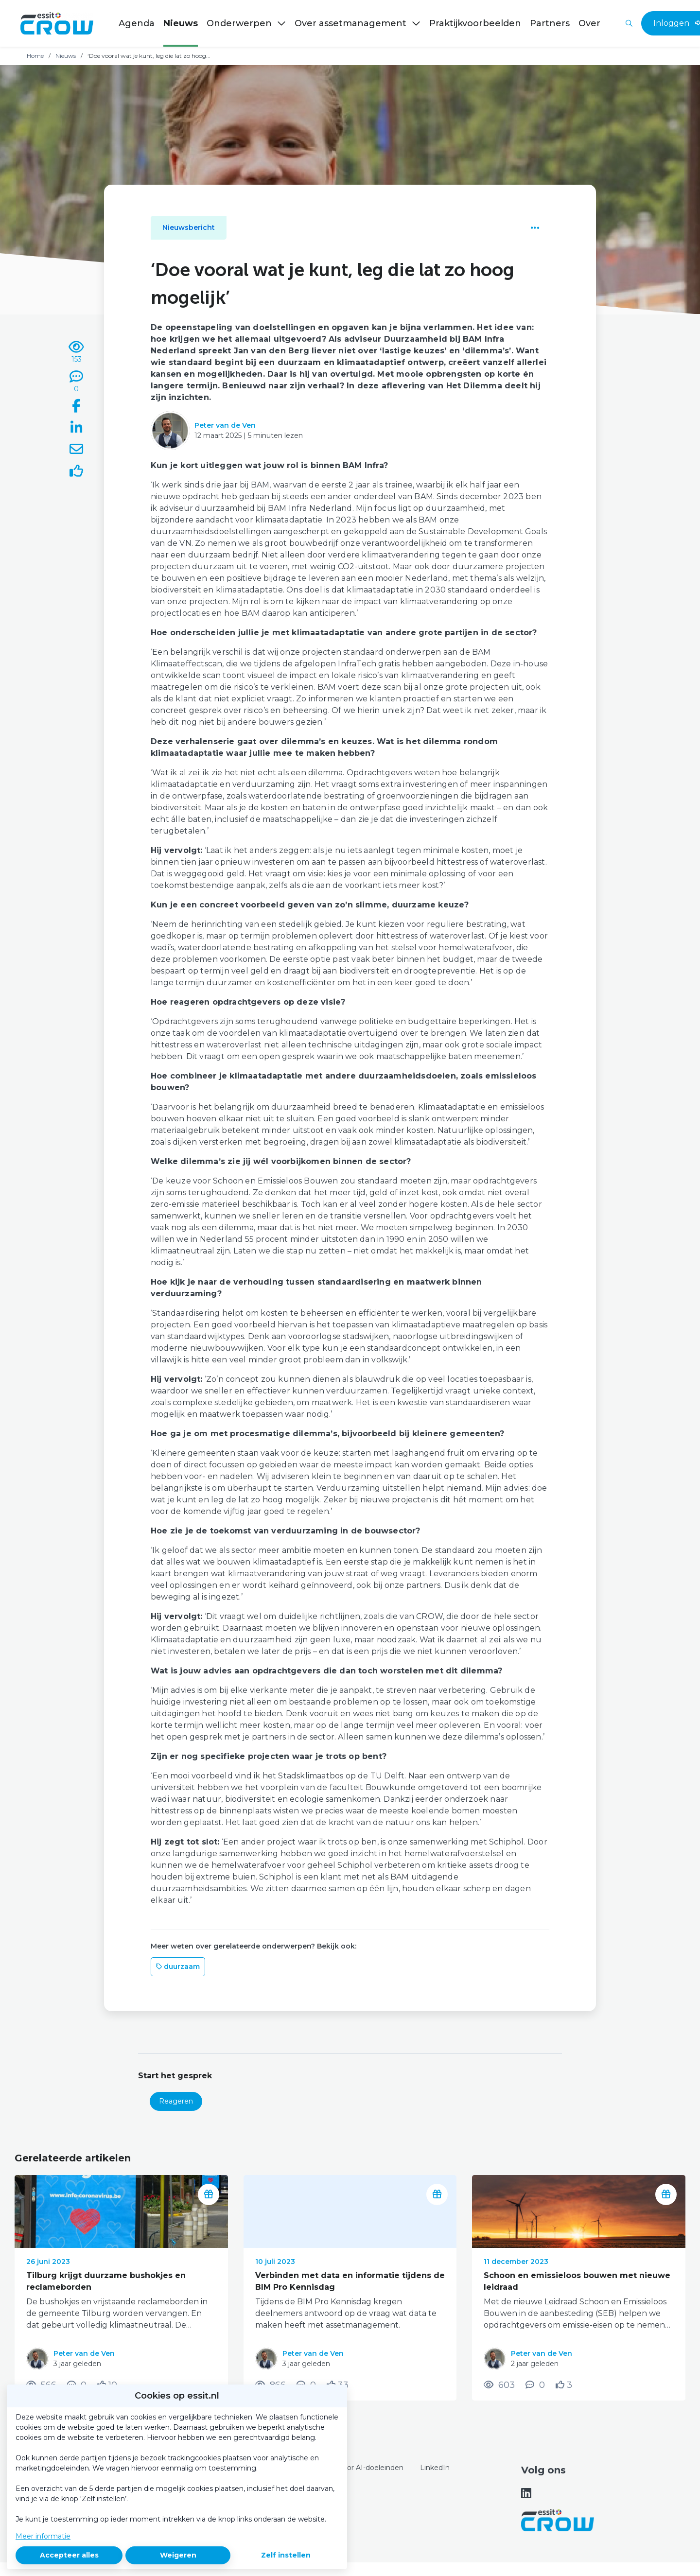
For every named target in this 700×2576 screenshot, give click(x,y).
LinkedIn (435, 2467)
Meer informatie (43, 2536)
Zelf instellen (286, 2555)
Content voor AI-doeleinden (356, 2467)
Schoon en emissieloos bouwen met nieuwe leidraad (577, 2281)
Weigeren (178, 2555)
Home (35, 55)
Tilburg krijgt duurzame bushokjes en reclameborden (106, 2281)
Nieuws (65, 55)
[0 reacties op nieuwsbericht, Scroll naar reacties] (76, 382)
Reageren (176, 2101)
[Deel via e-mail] (76, 450)
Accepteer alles (69, 2555)
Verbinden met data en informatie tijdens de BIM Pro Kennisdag (350, 2281)
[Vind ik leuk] (76, 472)
